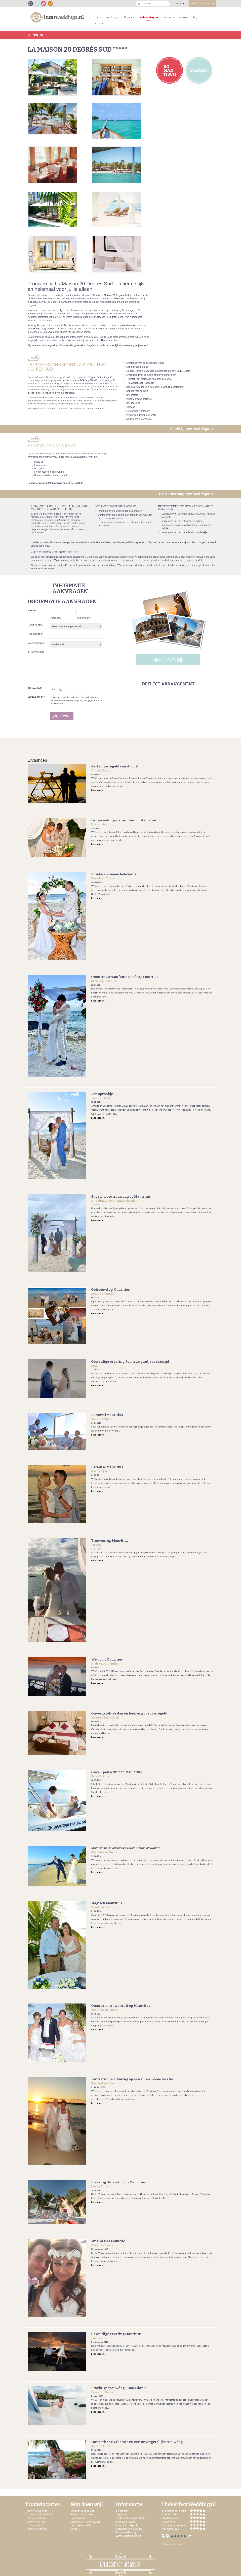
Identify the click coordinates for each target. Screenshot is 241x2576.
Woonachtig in (36, 643)
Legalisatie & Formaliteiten (85, 2521)
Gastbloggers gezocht (128, 2535)
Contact (98, 23)
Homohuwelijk (78, 2517)
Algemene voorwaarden (129, 2528)
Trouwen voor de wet (82, 2510)
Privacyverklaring (126, 2532)
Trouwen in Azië (34, 2525)
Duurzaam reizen (125, 2521)
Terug (35, 35)
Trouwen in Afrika (35, 2521)
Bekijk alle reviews (173, 2543)
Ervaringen (122, 2510)
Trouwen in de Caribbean (39, 2514)
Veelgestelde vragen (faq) (130, 2517)
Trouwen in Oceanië (36, 2528)
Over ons (168, 17)
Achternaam (83, 617)
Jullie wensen (36, 652)
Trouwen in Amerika (36, 2510)
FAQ (195, 17)
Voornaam (55, 617)
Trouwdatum (35, 687)
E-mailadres (35, 634)
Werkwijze (112, 17)
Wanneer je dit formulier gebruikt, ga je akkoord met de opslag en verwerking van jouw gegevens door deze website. (76, 700)
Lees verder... (98, 790)
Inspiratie (179, 3)
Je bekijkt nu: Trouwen (202, 3)
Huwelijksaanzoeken (81, 2525)
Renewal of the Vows (82, 2514)
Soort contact (35, 625)
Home (97, 17)
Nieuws (183, 17)
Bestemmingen (148, 17)
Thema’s (129, 17)
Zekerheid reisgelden (127, 2525)
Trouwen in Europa (35, 2517)
